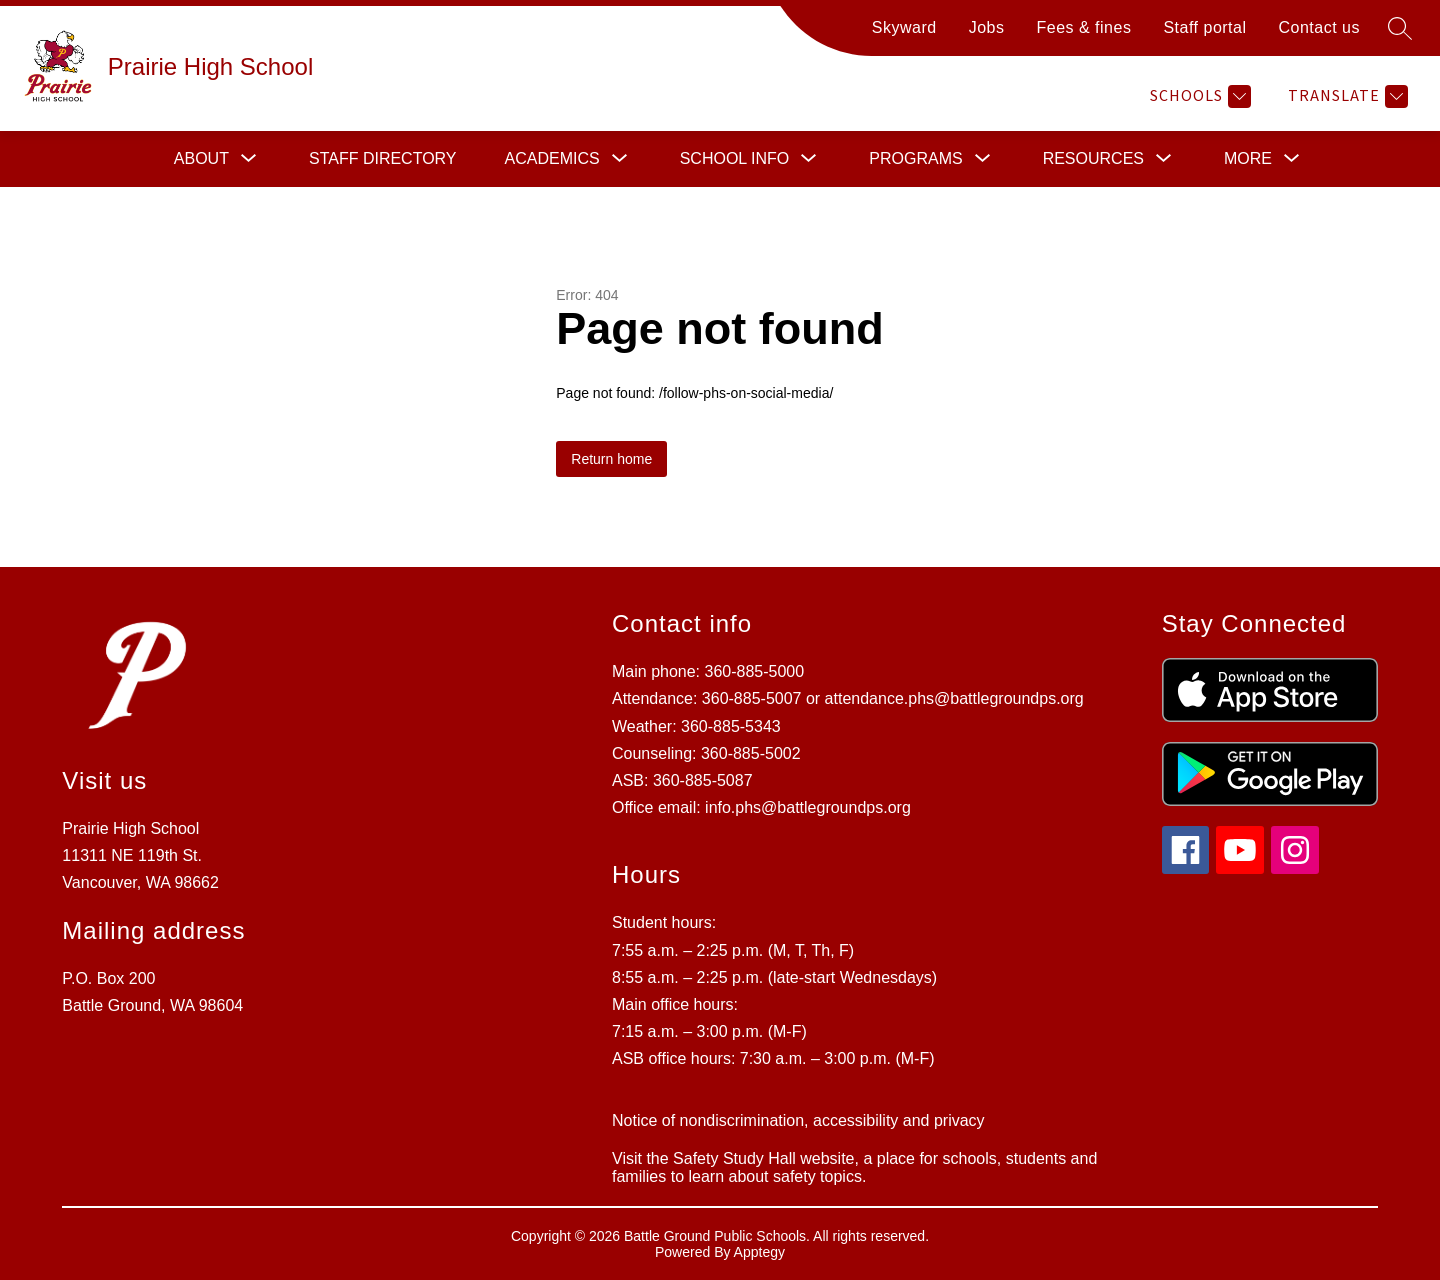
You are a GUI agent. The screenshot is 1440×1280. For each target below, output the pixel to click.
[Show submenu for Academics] (552, 159)
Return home (611, 459)
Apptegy (759, 1252)
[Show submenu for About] (201, 159)
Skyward (904, 27)
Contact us (1319, 27)
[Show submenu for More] (1248, 159)
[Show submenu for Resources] (1093, 159)
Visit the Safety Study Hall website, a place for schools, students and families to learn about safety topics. (854, 1167)
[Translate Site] (1345, 96)
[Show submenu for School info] (735, 159)
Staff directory (383, 158)
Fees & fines (1083, 27)
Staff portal (1204, 27)
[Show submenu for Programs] (915, 159)
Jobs (987, 27)
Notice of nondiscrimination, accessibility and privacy (798, 1120)
